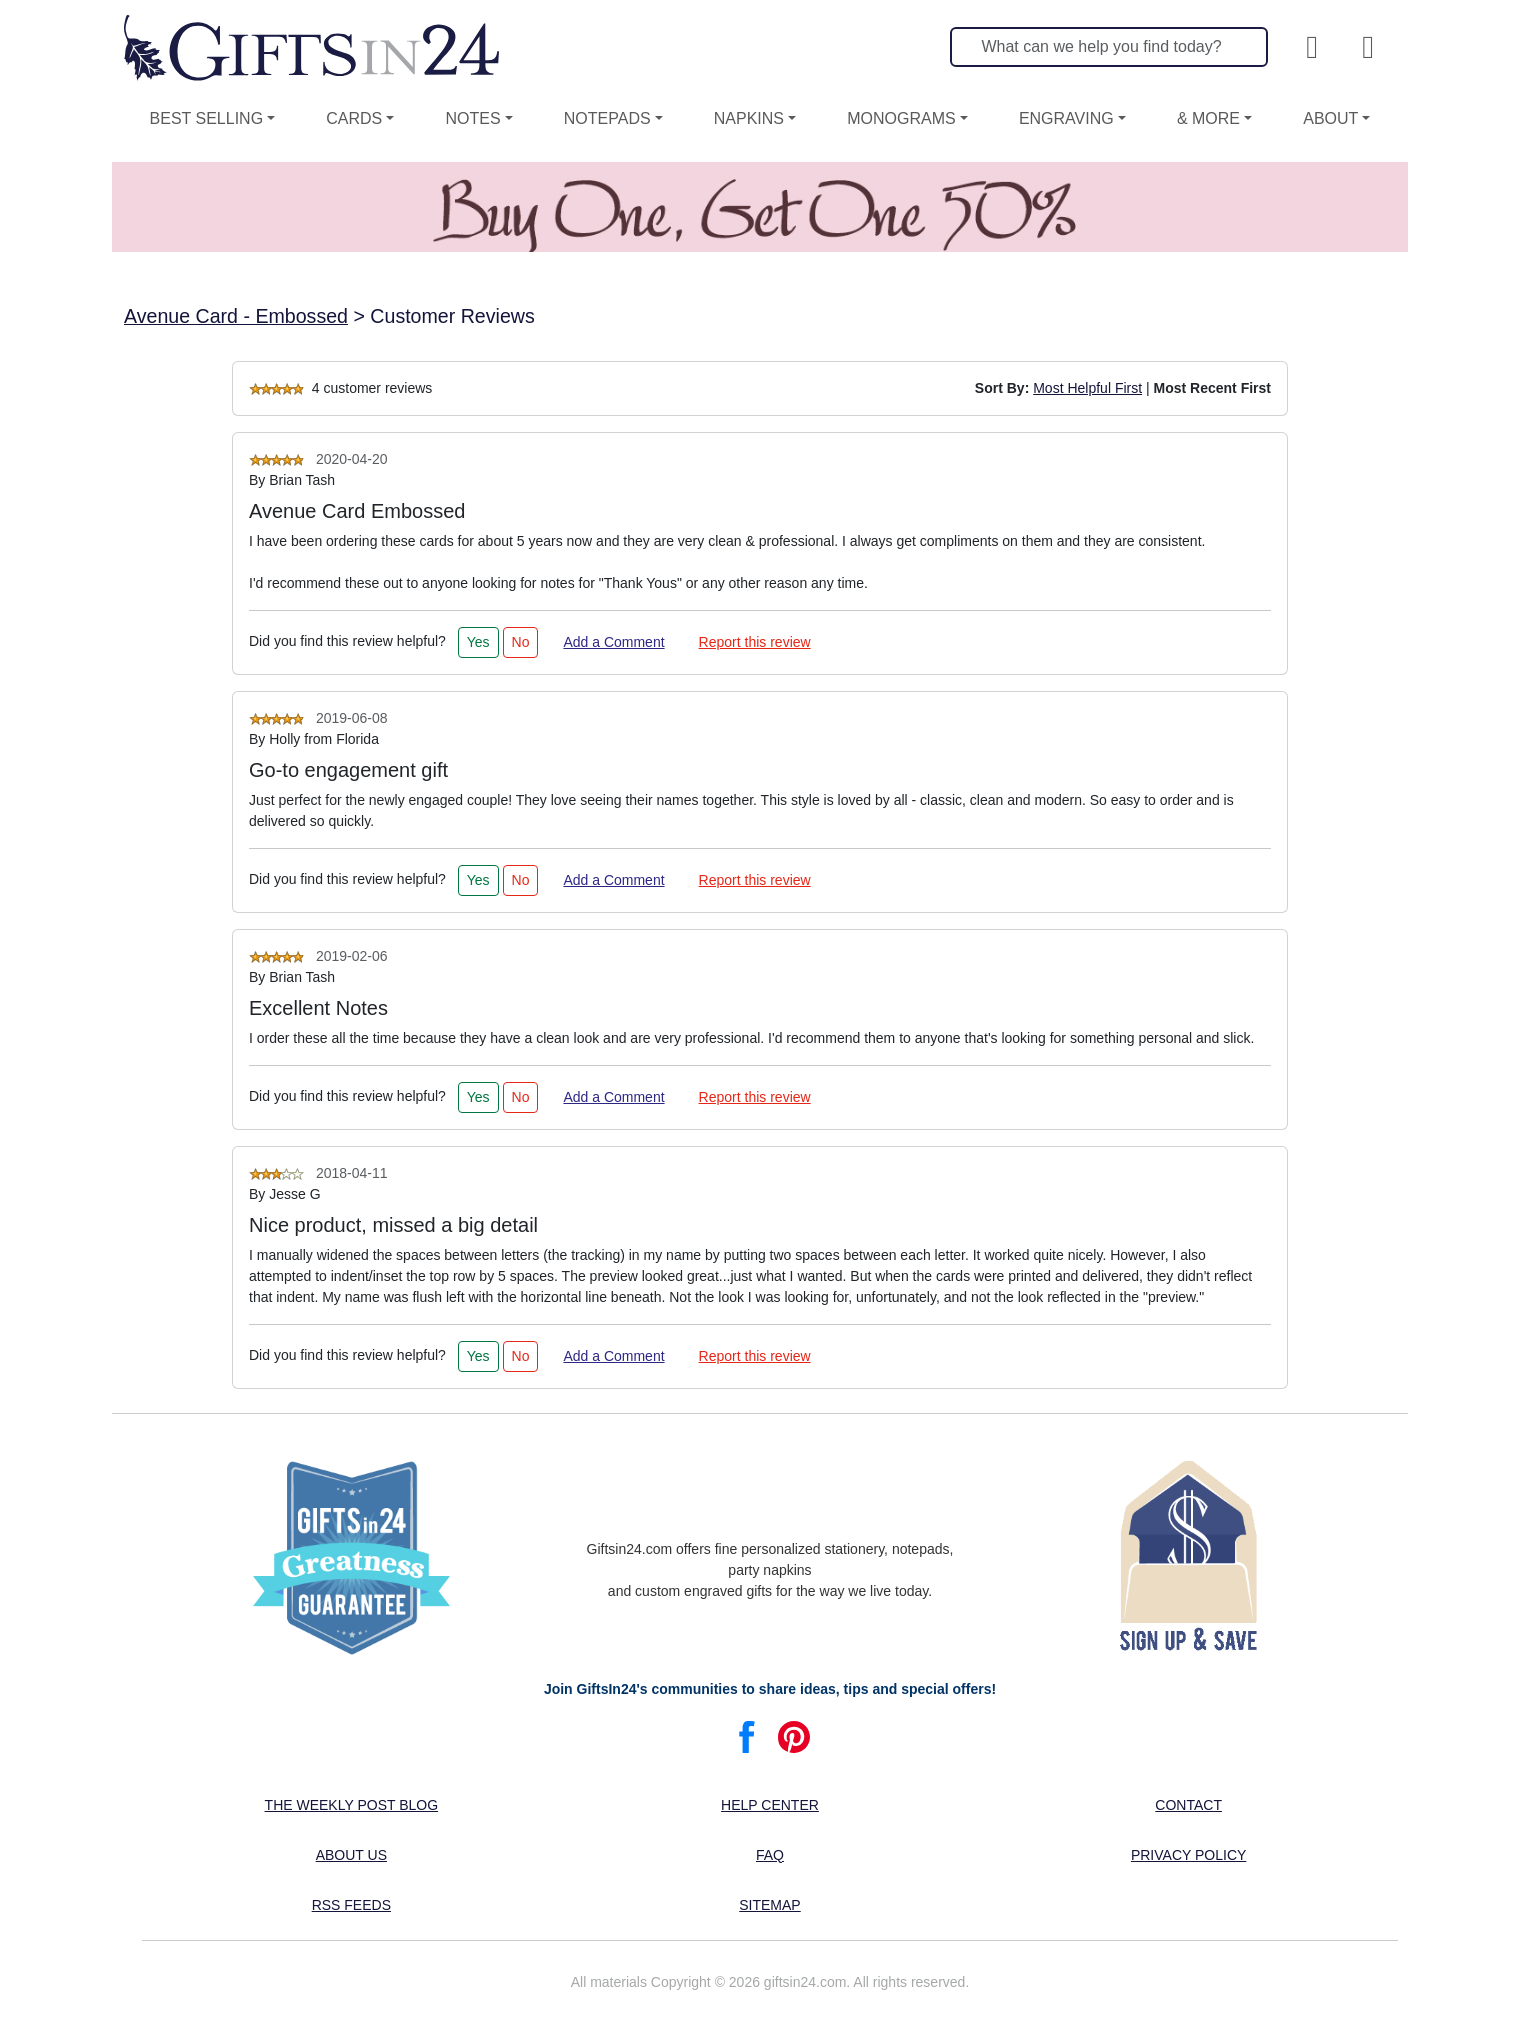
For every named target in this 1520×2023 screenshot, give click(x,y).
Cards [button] (354, 118)
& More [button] (1208, 118)
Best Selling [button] (207, 118)
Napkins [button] (749, 118)
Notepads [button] (607, 118)
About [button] (1330, 118)
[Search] (1109, 47)
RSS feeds (351, 1905)
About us (351, 1855)
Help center (770, 1805)
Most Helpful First (1087, 388)
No (521, 642)
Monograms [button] (901, 118)
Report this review (755, 642)
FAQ (770, 1855)
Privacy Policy (1188, 1855)
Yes (478, 642)
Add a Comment (613, 642)
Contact (1188, 1805)
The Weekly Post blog (352, 1805)
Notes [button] (472, 118)
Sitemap (769, 1905)
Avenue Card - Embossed (236, 316)
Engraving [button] (1066, 118)
